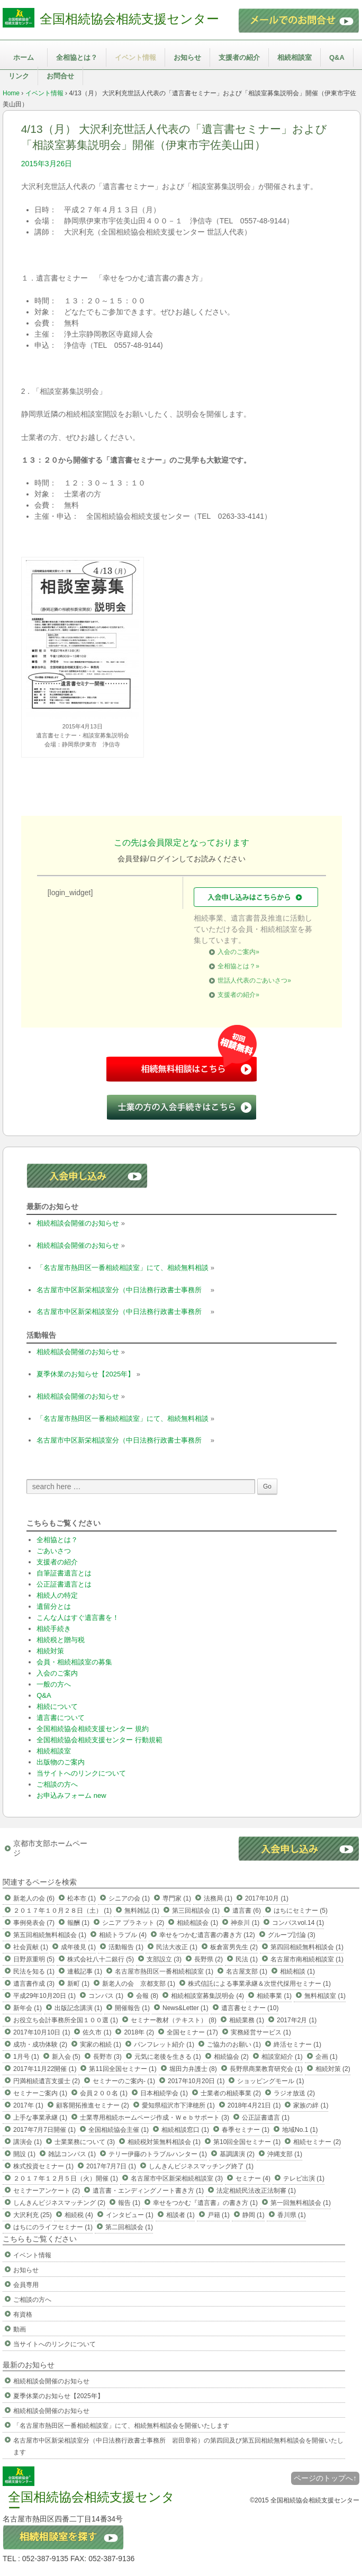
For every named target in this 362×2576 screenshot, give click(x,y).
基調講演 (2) (237, 2154)
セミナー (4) (253, 2178)
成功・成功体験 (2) (40, 2044)
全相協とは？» (238, 966)
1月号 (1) (26, 2056)
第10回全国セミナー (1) (246, 2142)
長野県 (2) (208, 1959)
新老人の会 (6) (34, 1898)
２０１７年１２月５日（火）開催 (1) (65, 2178)
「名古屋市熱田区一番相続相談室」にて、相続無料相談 (123, 1268)
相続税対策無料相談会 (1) (164, 2142)
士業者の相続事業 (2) (231, 2093)
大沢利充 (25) (32, 2215)
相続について (57, 1706)
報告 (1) (129, 2202)
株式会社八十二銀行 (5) (100, 1959)
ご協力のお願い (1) (234, 2044)
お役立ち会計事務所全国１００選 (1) (65, 2020)
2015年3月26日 (47, 163)
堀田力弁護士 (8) (193, 2069)
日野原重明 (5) (34, 1959)
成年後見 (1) (78, 1947)
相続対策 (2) (332, 2069)
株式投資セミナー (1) (43, 2166)
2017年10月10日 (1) (41, 2032)
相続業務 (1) (246, 2020)
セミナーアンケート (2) (46, 2190)
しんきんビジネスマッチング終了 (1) (201, 2166)
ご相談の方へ (57, 1784)
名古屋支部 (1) (246, 1971)
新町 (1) (78, 1983)
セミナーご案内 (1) (40, 2093)
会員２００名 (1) (104, 2093)
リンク (18, 76)
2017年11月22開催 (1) (44, 2069)
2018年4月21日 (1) (254, 2105)
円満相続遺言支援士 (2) (46, 2081)
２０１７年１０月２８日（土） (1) (62, 1910)
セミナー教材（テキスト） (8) (173, 2020)
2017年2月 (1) (296, 2020)
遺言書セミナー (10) (250, 2008)
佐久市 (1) (97, 2032)
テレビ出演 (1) (303, 2178)
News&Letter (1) (185, 2008)
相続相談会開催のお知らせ (78, 1223)
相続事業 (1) (274, 1995)
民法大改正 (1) (176, 1947)
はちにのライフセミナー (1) (53, 2227)
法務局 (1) (218, 1898)
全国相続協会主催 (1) (118, 2129)
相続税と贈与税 (61, 1640)
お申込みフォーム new (71, 1795)
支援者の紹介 (239, 57)
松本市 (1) (81, 1898)
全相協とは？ (76, 57)
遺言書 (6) (246, 1910)
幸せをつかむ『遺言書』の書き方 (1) (205, 2202)
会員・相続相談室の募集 (74, 1662)
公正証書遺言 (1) (265, 2117)
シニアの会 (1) (129, 1898)
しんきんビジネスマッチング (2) (59, 2202)
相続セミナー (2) (317, 2142)
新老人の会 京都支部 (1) (138, 1983)
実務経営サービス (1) (261, 2032)
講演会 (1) (27, 2142)
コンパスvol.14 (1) (298, 1922)
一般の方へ (54, 1684)
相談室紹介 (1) (282, 2056)
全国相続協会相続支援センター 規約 (93, 1729)
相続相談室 (294, 57)
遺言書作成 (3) (34, 1983)
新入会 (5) (66, 2056)
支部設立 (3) (164, 1959)
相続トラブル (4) (123, 1935)
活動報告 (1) (125, 1947)
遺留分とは (54, 1606)
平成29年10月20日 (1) (44, 1995)
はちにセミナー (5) (301, 1910)
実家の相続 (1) (100, 2044)
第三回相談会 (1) (196, 1910)
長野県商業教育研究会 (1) (266, 2069)
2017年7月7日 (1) (111, 2166)
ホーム (23, 57)
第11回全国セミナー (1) (122, 2069)
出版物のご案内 (61, 1762)
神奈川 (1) (245, 1922)
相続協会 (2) (231, 2056)
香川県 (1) (291, 2215)
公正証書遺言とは (64, 1584)
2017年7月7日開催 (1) (44, 2129)
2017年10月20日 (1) (196, 2081)
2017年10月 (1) (266, 1898)
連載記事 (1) (84, 1971)
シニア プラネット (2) (133, 1922)
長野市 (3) (107, 2056)
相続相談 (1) (297, 1971)
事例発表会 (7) (34, 1922)
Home (11, 93)
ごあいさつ (54, 1551)
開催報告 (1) (132, 2008)
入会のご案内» (238, 952)
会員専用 (26, 2285)
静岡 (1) (253, 2215)
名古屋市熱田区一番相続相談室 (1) (164, 1971)
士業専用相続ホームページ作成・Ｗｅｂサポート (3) (154, 2117)
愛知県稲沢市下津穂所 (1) (178, 2105)
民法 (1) (247, 1959)
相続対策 (50, 1651)
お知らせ (187, 57)
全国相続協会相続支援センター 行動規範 (99, 1740)
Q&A (337, 57)
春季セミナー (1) (245, 2129)
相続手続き (54, 1629)
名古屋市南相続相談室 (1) (306, 1959)
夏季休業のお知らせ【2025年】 (85, 1374)
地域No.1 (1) (300, 2129)
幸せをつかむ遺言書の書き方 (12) (207, 1935)
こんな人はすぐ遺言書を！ (78, 1618)
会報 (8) (147, 1995)
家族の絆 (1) (310, 2105)
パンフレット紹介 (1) (164, 2044)
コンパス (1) (105, 1995)
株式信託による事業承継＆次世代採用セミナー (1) (259, 1983)
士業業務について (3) (85, 2142)
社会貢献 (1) (30, 1947)
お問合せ (60, 76)
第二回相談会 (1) (129, 2227)
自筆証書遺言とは (64, 1573)
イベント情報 (135, 57)
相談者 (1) (180, 2215)
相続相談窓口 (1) (185, 2129)
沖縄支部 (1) (284, 2154)
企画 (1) (326, 2056)
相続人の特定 (57, 1595)
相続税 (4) (79, 2215)
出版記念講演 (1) (78, 2008)
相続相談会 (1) (197, 1922)
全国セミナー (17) (192, 2032)
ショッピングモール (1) (270, 2081)
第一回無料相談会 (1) (300, 2202)
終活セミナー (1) (297, 2044)
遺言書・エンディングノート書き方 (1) (148, 2190)
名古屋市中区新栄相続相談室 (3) (177, 2178)
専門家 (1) (176, 1898)
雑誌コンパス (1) (72, 2154)
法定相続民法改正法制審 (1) (256, 2190)
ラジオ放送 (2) (294, 2093)
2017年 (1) (28, 2105)
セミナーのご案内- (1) (124, 2081)
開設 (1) (24, 2154)
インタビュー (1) (129, 2215)
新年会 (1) (27, 2008)
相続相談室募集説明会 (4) (207, 1995)
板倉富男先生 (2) (234, 1947)
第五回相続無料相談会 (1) (49, 1935)
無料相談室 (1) (325, 1995)
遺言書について (61, 1718)
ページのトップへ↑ (325, 2478)
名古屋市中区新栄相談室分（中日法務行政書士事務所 (123, 1290)
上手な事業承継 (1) (40, 2117)
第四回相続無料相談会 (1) (306, 1947)
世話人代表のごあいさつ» (254, 980)
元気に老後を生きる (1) (167, 2056)
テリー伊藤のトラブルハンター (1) (157, 2154)
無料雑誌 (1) (141, 1910)
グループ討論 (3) (291, 1935)
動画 (19, 2329)
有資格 (22, 2314)
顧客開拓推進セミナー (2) (92, 2105)
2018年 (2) (139, 2032)
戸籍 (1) (218, 2215)
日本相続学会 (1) (164, 2093)
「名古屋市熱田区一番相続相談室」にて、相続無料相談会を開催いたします (121, 2425)
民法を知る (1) (34, 1971)
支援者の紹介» (238, 994)
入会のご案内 (57, 1673)
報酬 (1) (78, 1922)
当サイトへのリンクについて (81, 1773)
